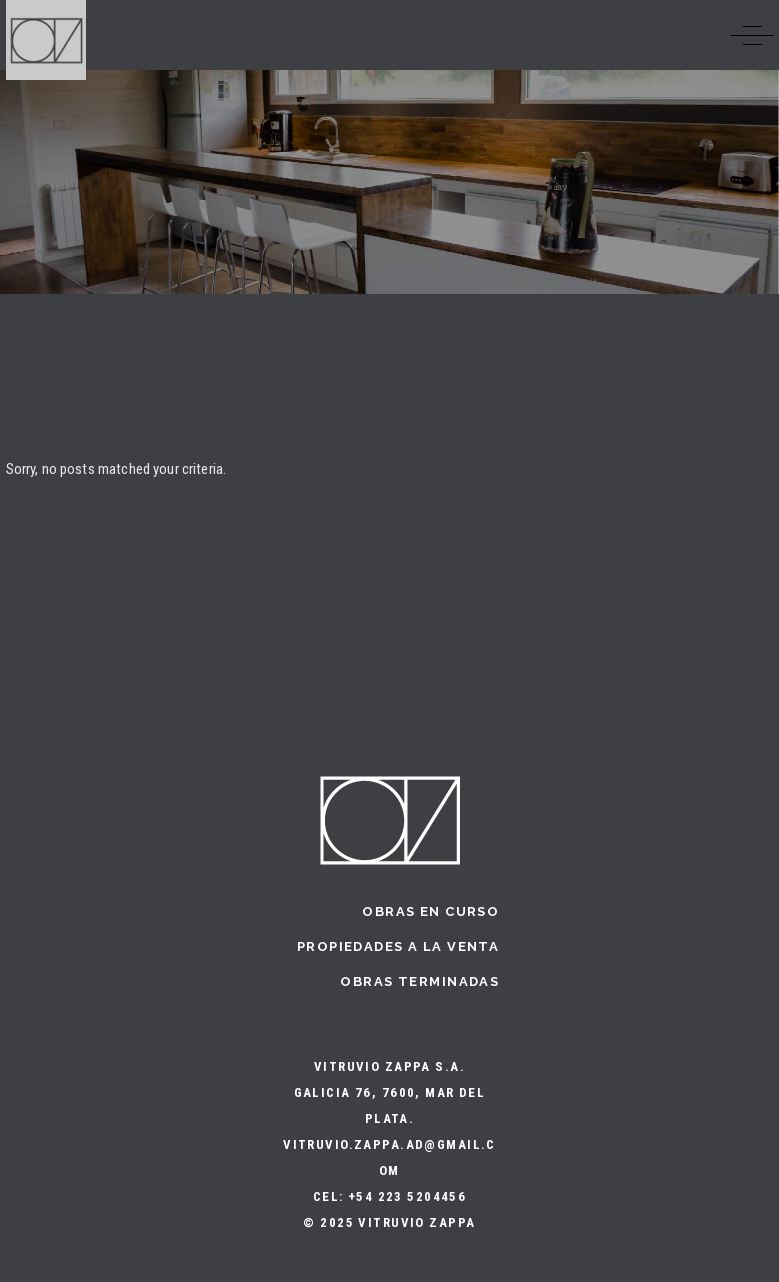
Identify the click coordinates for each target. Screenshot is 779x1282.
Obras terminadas (419, 981)
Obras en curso (430, 911)
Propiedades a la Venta (398, 946)
